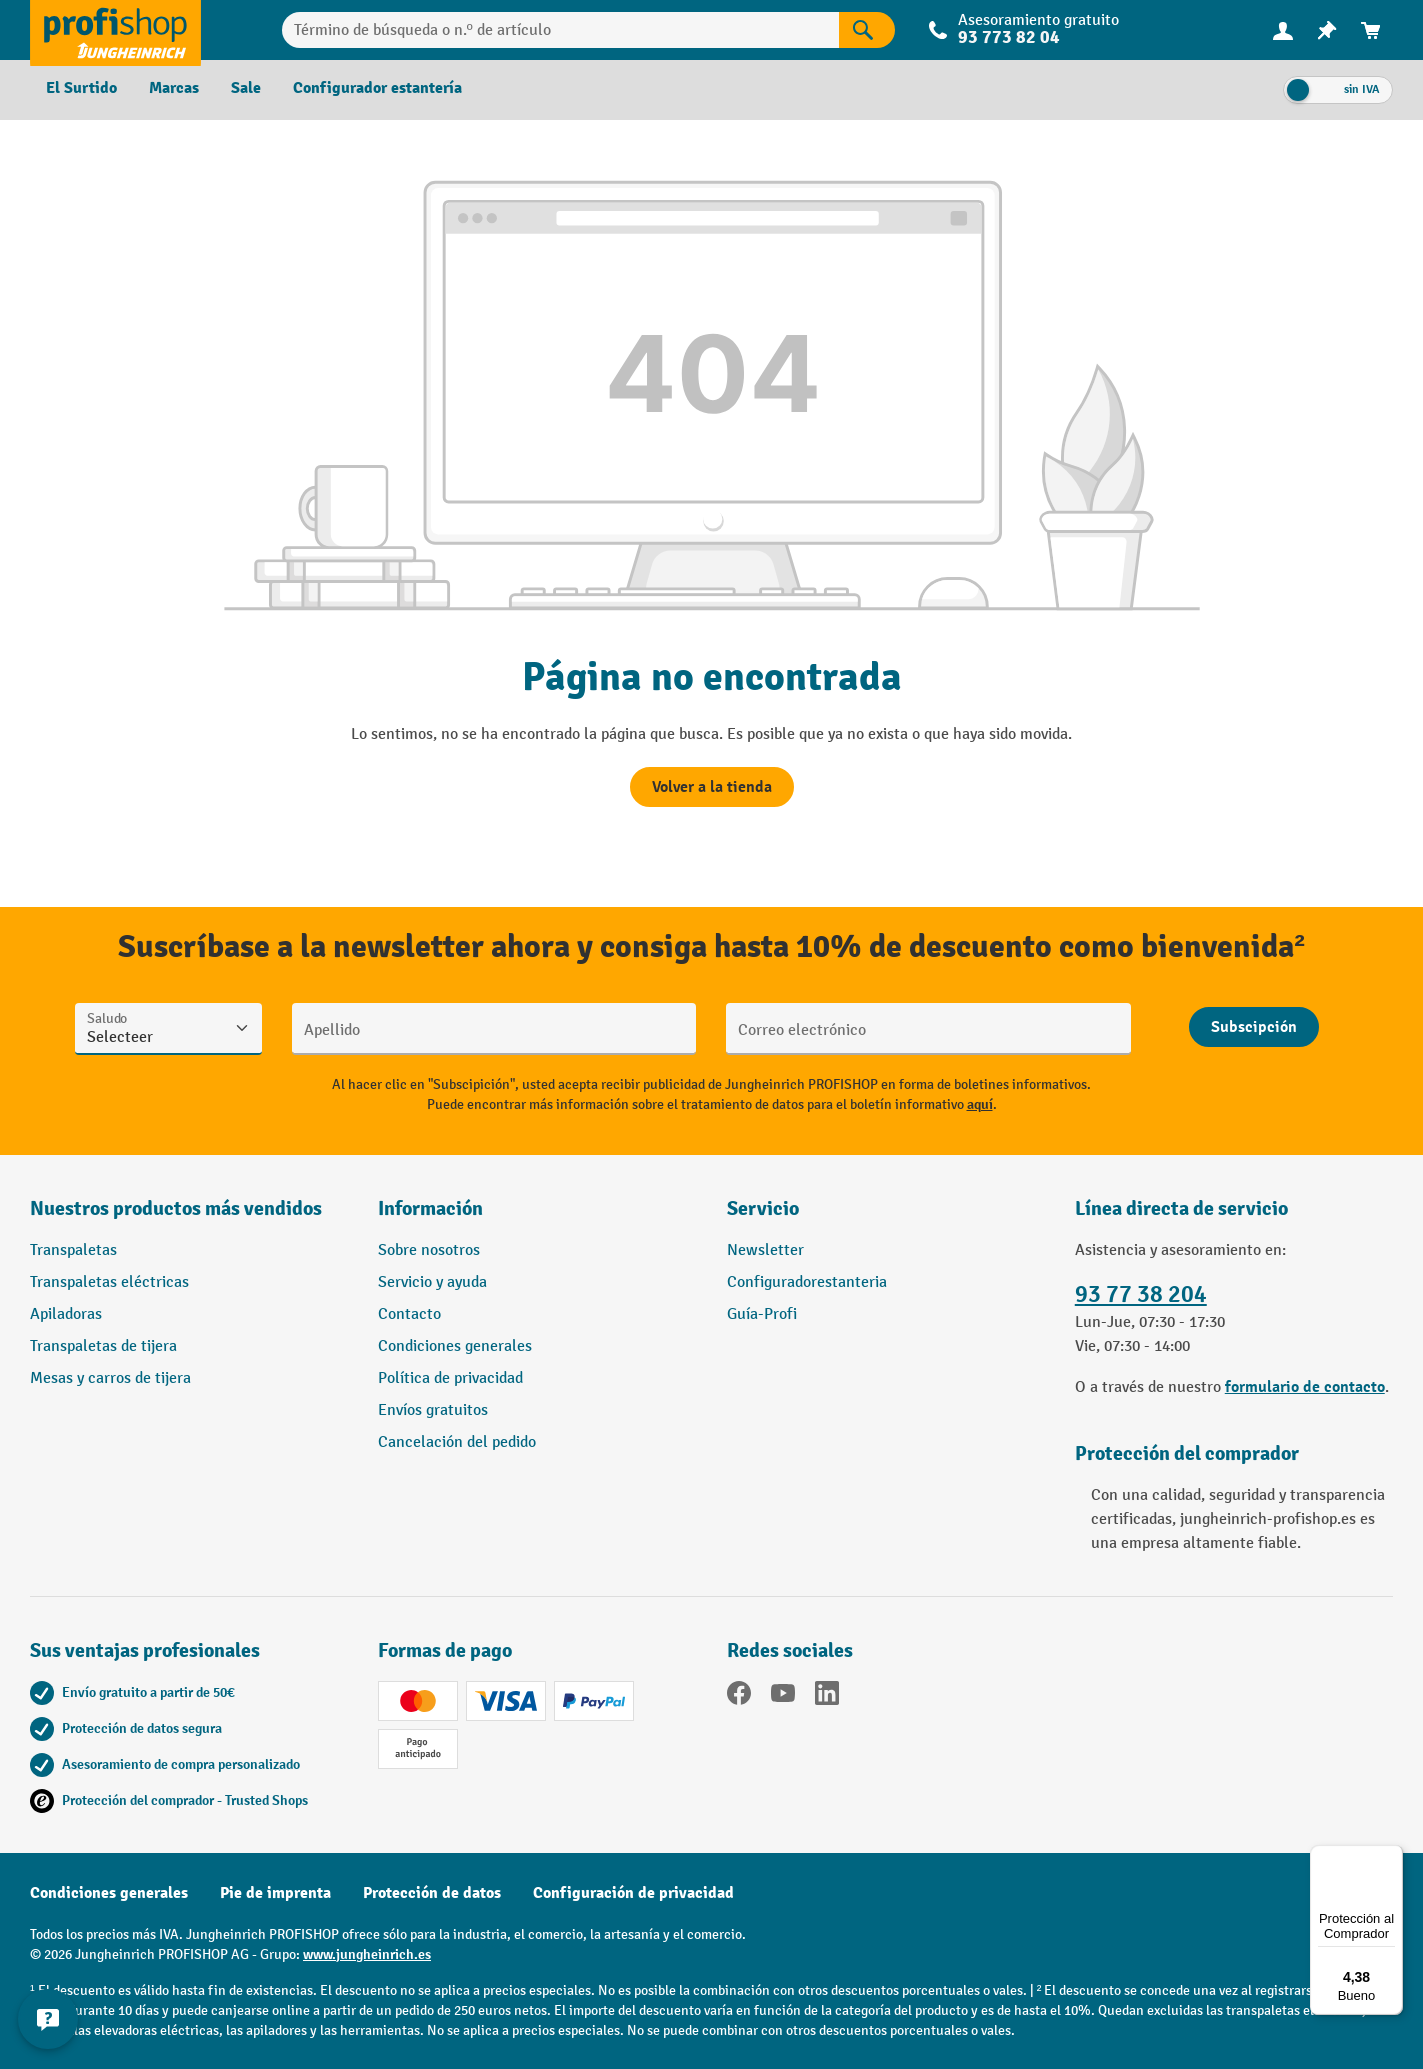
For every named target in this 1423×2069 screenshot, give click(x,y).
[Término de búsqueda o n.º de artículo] (560, 30)
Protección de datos (432, 1893)
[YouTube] (783, 1697)
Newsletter (765, 1250)
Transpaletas (73, 1250)
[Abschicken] (1254, 1027)
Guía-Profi (762, 1314)
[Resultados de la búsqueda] (867, 30)
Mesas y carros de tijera (110, 1378)
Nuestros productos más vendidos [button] (176, 1208)
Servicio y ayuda (432, 1282)
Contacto (409, 1314)
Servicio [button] (763, 1208)
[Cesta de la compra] (1371, 30)
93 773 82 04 (1009, 37)
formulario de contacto (1305, 1387)
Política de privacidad (450, 1378)
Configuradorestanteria (807, 1282)
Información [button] (430, 1208)
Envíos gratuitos (433, 1410)
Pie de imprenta (275, 1893)
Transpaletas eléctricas (109, 1282)
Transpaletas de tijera (103, 1346)
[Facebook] (739, 1697)
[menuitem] (1283, 30)
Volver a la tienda (712, 787)
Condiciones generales (455, 1346)
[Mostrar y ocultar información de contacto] (50, 2019)
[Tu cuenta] (1283, 30)
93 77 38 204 (1141, 1294)
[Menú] (1391, 1857)
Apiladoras (66, 1314)
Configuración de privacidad (633, 1893)
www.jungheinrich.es (367, 1954)
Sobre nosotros (429, 1250)
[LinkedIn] (827, 1697)
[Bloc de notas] (1327, 30)
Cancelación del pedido (457, 1442)
